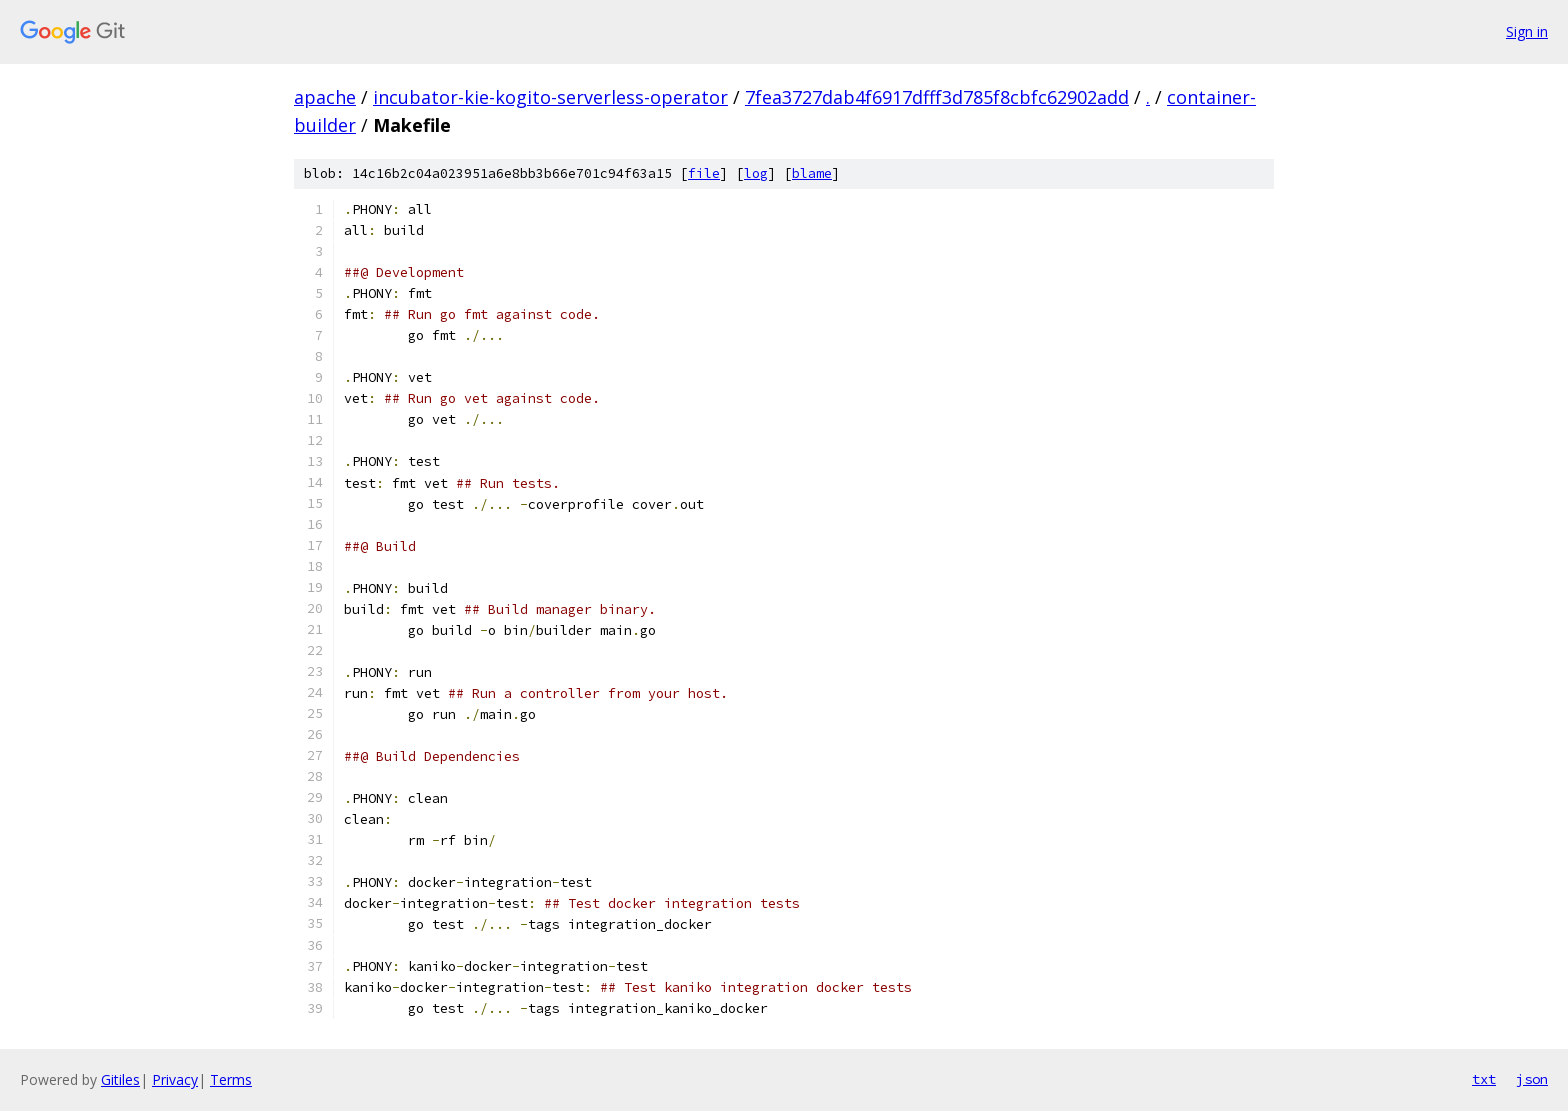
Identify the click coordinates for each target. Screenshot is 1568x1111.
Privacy (175, 1079)
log (756, 173)
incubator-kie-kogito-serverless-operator (550, 97)
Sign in (1527, 31)
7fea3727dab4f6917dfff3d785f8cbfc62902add (937, 97)
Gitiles (120, 1079)
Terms (231, 1079)
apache (325, 97)
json (1532, 1079)
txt (1484, 1079)
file (704, 173)
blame (812, 173)
